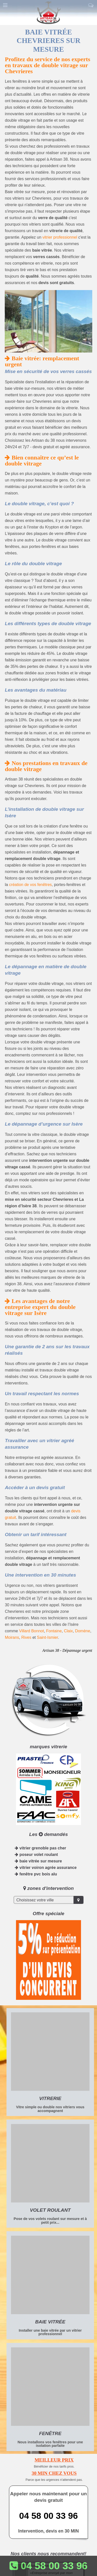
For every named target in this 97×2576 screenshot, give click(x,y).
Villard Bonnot (31, 1631)
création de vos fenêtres (30, 884)
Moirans (12, 1637)
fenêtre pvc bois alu (36, 1874)
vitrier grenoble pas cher (40, 1848)
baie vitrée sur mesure (38, 1861)
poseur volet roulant (36, 1854)
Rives (26, 1637)
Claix (68, 1631)
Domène (82, 1631)
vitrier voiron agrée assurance (45, 1867)
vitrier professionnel (59, 237)
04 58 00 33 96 (48, 2516)
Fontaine (54, 1631)
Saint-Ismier (47, 1637)
